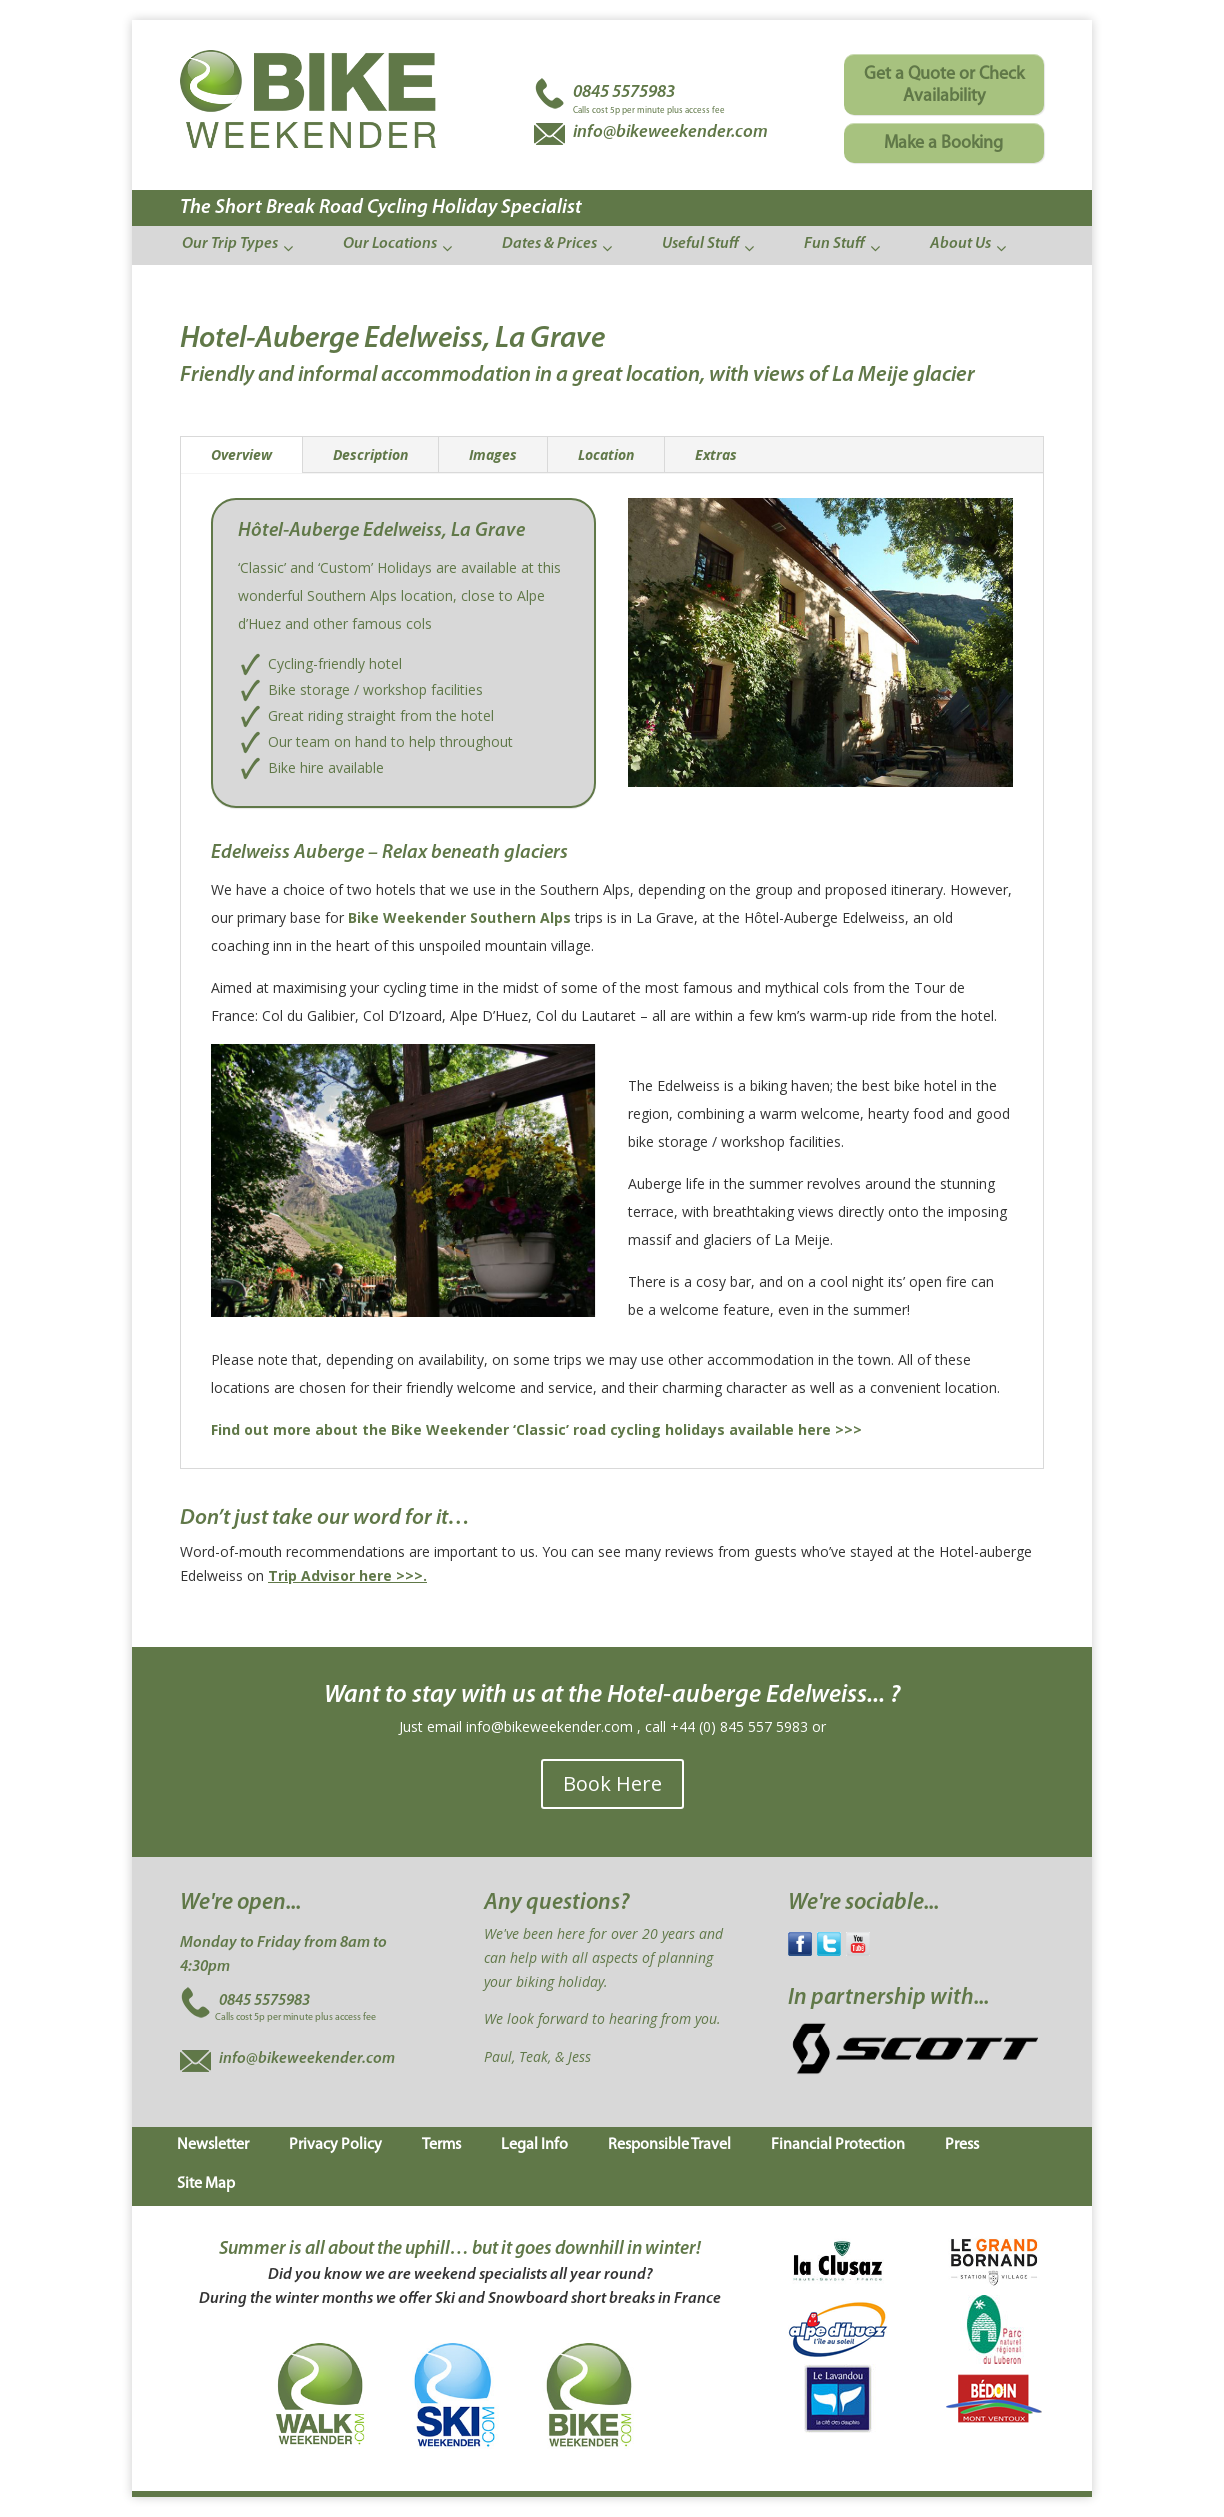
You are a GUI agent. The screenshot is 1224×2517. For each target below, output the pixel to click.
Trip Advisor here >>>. (347, 1575)
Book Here (612, 1783)
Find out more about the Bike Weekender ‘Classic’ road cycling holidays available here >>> (536, 1429)
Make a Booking (943, 143)
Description (370, 454)
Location (606, 454)
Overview (241, 454)
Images (493, 454)
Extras (716, 454)
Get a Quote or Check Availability (944, 85)
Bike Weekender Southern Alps (459, 917)
